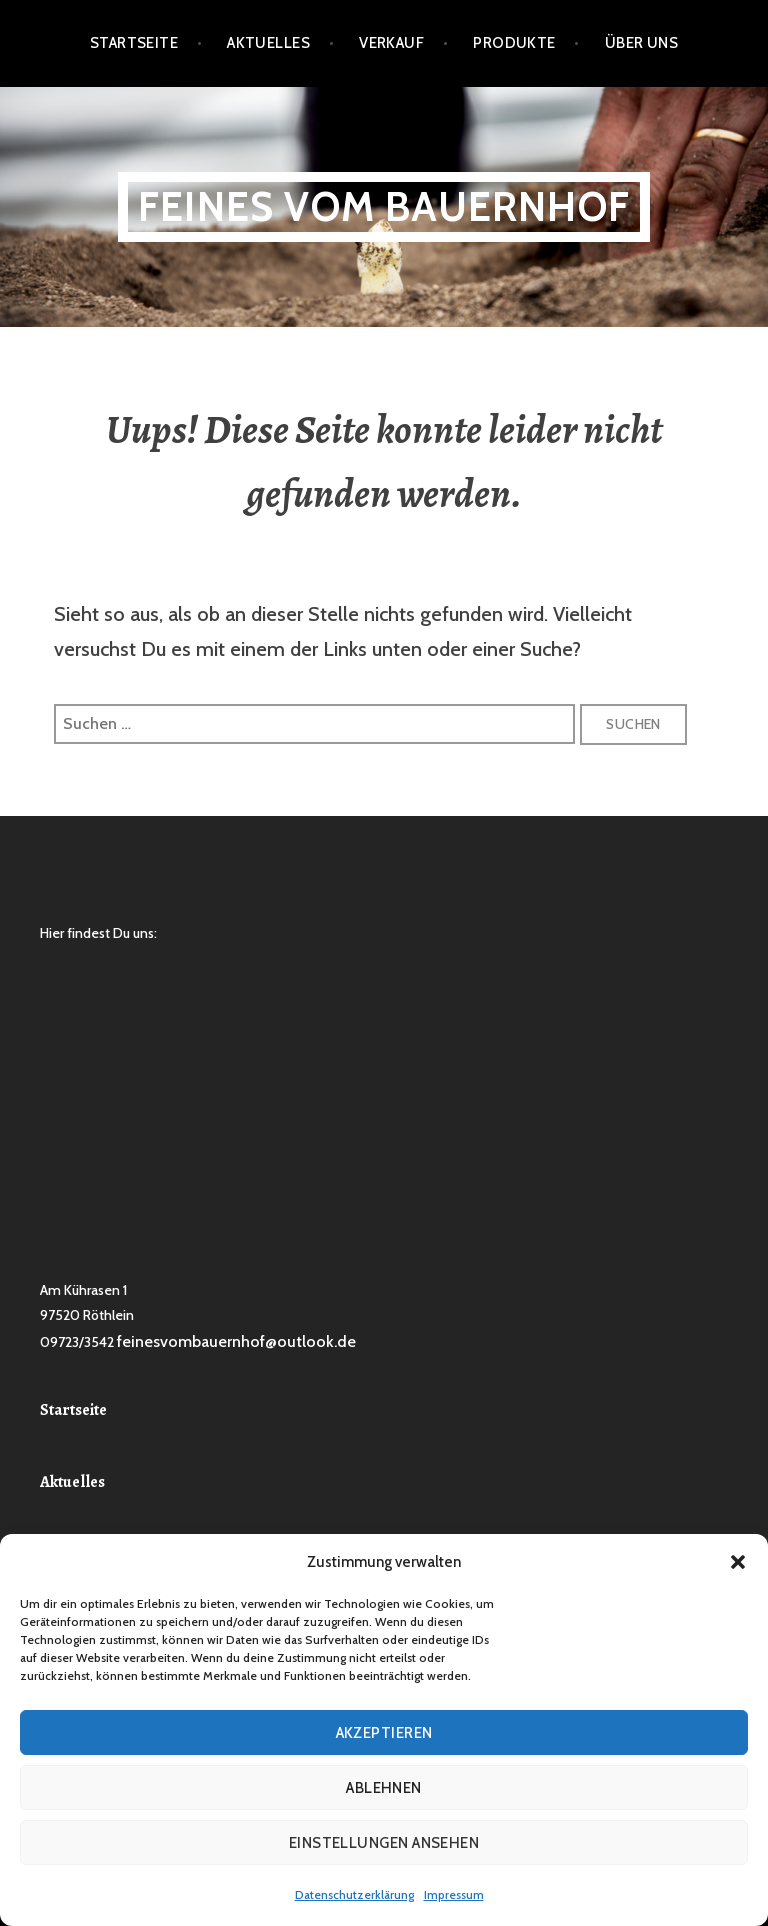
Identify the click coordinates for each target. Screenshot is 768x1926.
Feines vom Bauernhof (384, 206)
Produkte (514, 43)
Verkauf (391, 43)
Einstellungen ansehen (384, 1843)
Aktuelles (268, 43)
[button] (738, 1562)
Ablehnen (384, 1788)
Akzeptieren (384, 1733)
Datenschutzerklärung (354, 1894)
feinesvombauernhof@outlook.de (236, 1341)
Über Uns (642, 43)
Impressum (454, 1894)
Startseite (134, 43)
